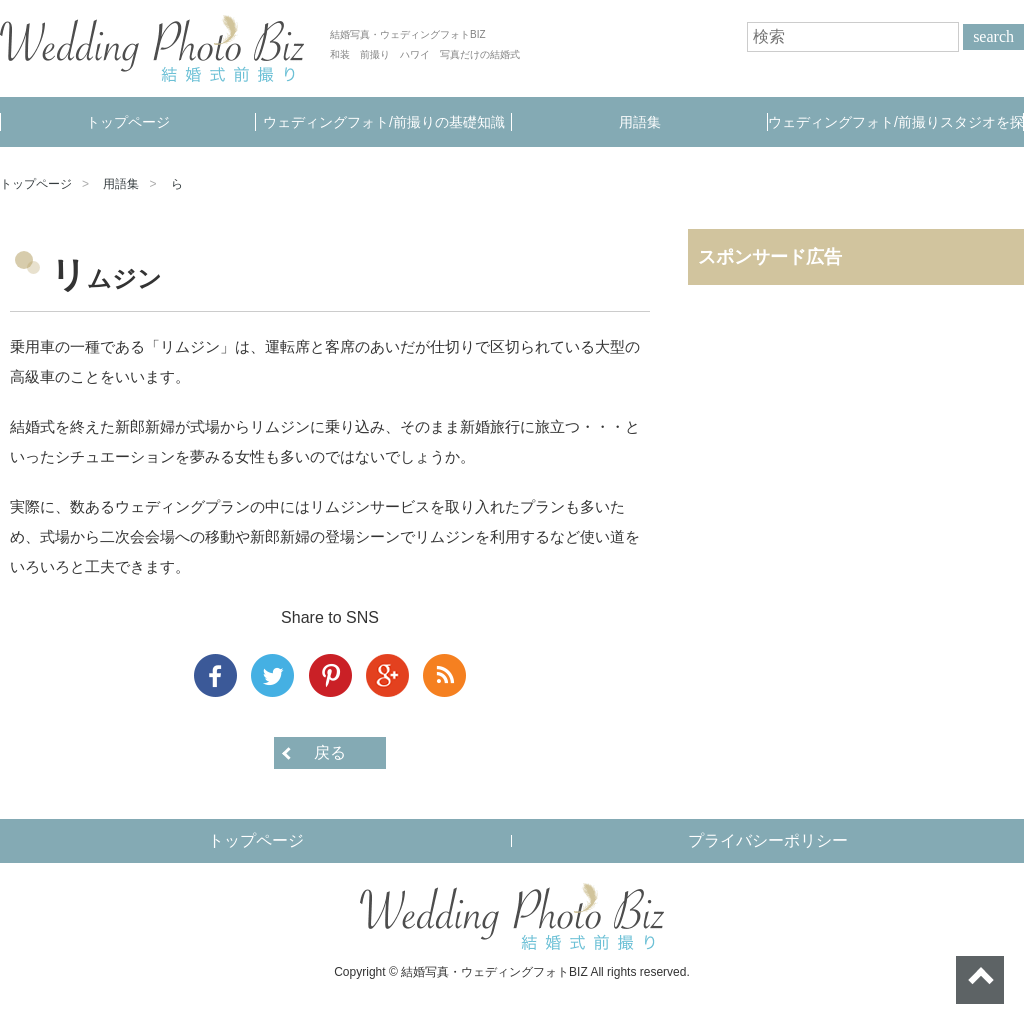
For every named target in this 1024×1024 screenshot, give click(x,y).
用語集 (640, 122)
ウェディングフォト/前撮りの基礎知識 (384, 122)
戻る (330, 752)
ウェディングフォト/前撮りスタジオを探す (896, 130)
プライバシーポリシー (768, 840)
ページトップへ (980, 980)
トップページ (128, 122)
